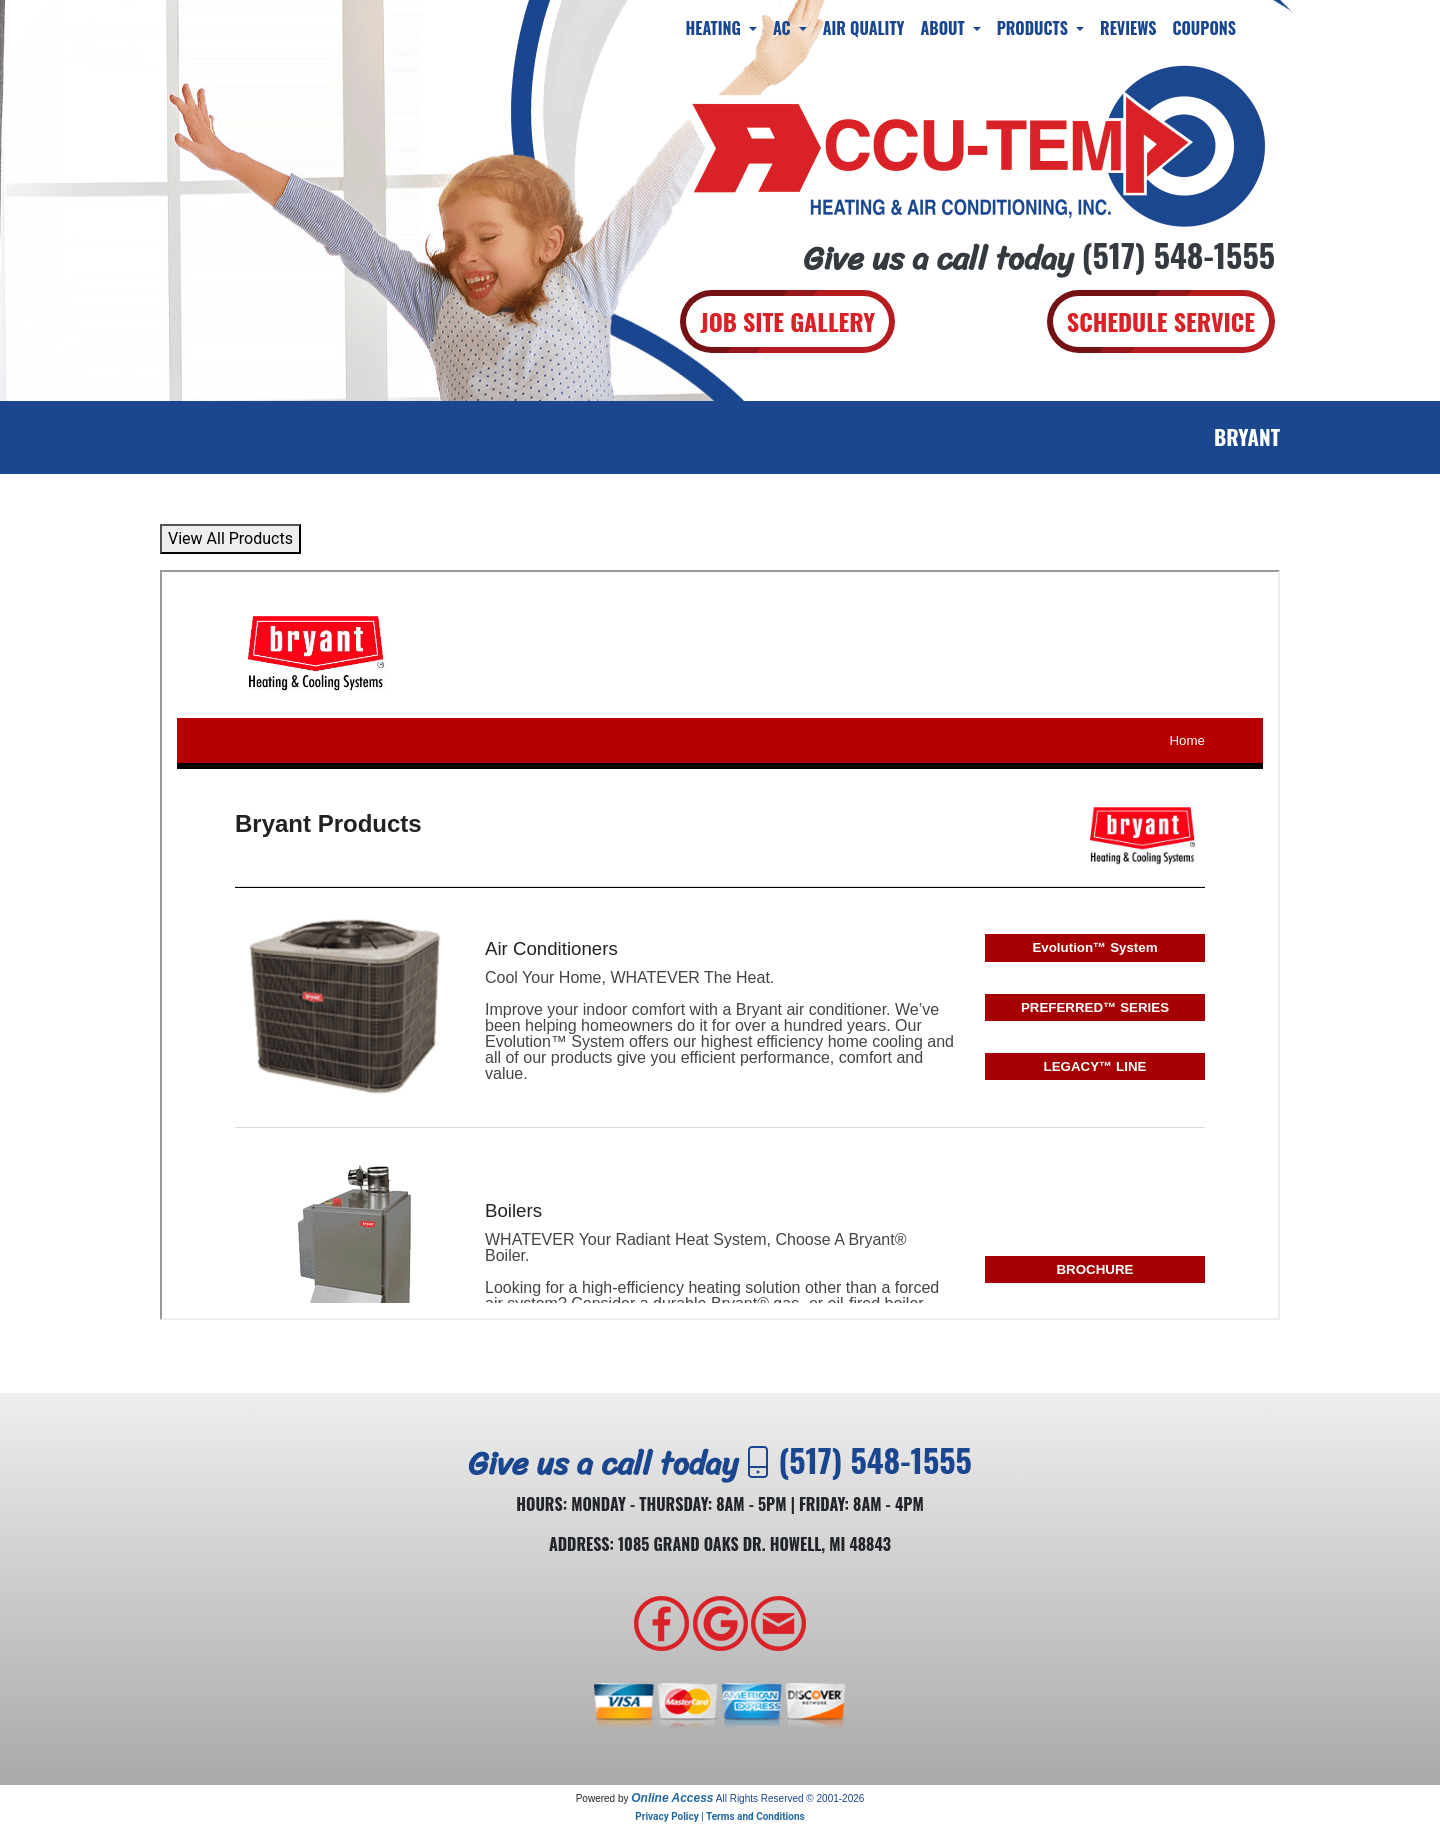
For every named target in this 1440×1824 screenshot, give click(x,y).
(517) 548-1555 (1178, 254)
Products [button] (1034, 28)
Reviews (1128, 28)
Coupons (1204, 28)
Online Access (672, 1798)
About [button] (944, 28)
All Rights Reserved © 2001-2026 (790, 1798)
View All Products (230, 538)
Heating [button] (715, 28)
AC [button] (784, 28)
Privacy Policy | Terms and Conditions (719, 1816)
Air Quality (864, 28)
